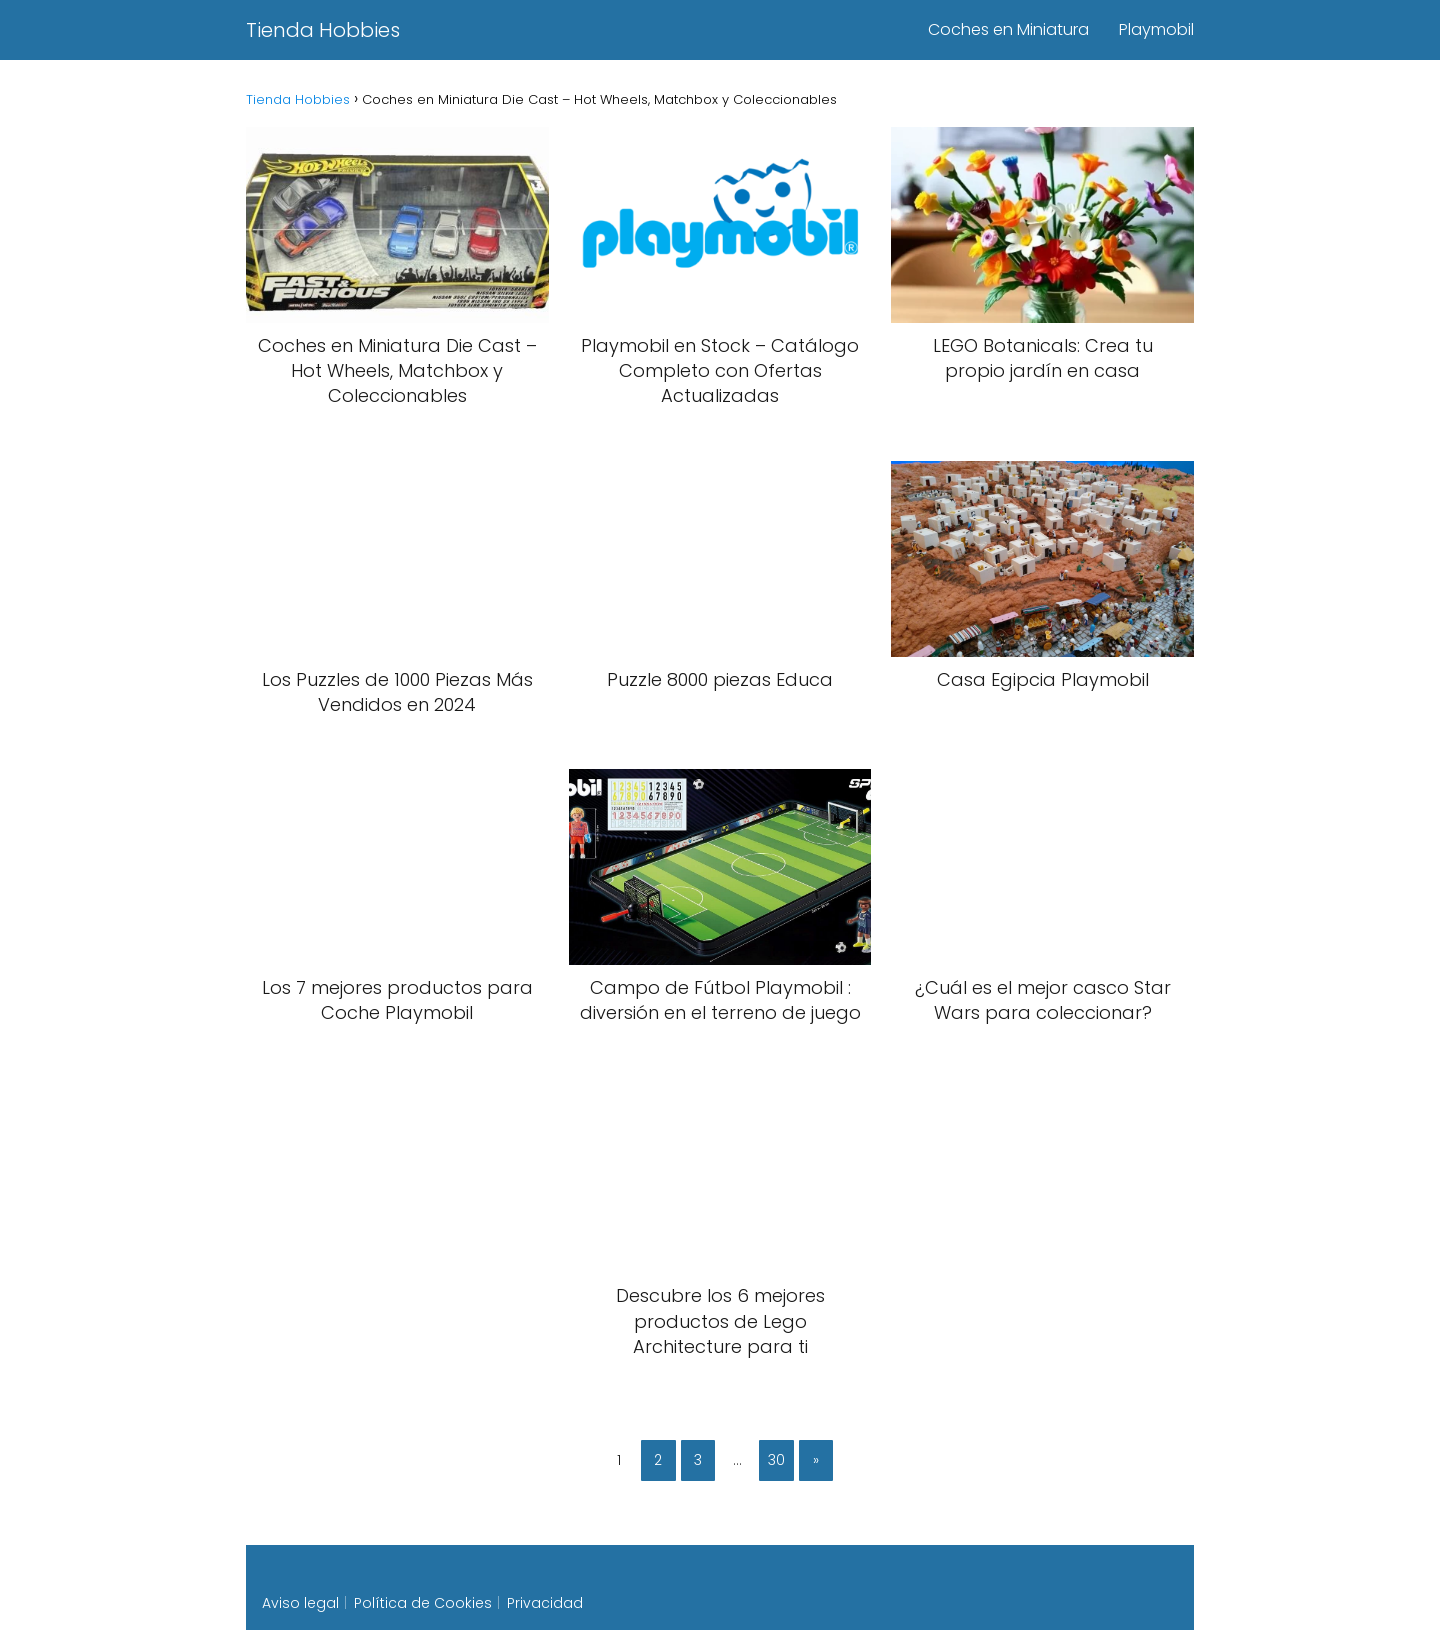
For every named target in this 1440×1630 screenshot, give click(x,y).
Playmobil (1156, 29)
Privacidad (545, 1603)
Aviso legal (300, 1603)
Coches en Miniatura (1008, 29)
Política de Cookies (423, 1603)
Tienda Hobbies (323, 30)
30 (776, 1460)
